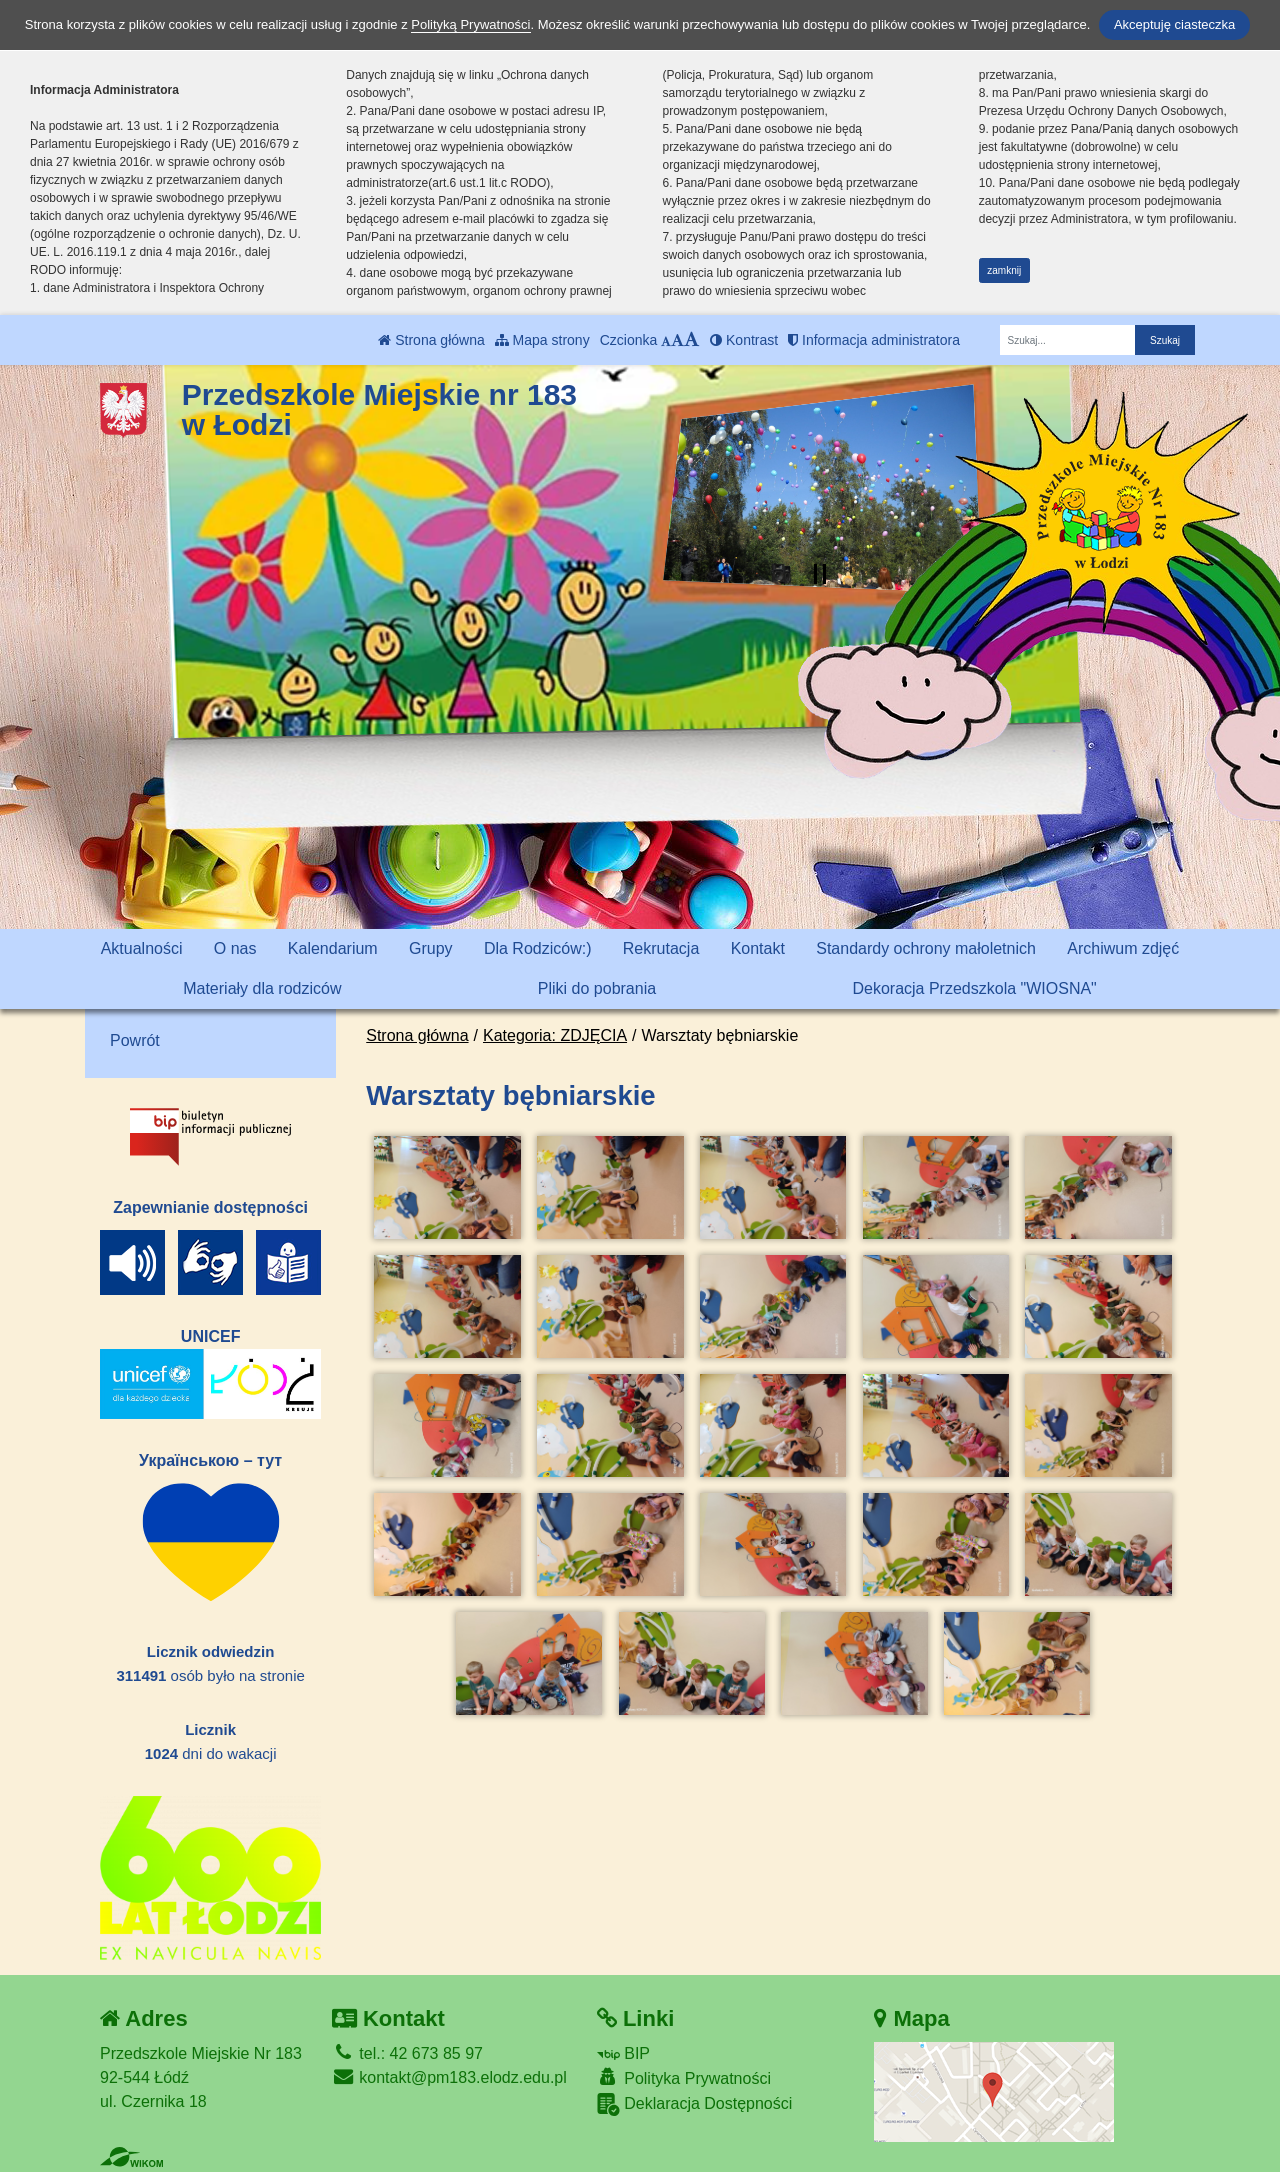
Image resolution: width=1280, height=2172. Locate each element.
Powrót (135, 1040)
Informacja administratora (874, 340)
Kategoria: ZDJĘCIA (555, 1035)
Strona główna (431, 340)
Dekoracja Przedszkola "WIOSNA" (974, 988)
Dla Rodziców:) (538, 948)
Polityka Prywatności (684, 2077)
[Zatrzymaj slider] (820, 574)
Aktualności (142, 948)
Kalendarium (333, 948)
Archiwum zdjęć (1123, 948)
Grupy (431, 948)
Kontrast (744, 340)
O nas (235, 948)
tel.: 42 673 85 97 (407, 2053)
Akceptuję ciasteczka (1174, 24)
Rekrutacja (661, 948)
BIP (623, 2053)
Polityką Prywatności (470, 24)
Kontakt (758, 948)
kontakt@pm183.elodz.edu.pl (449, 2077)
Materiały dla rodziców (262, 988)
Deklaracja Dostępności (695, 2104)
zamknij (1004, 270)
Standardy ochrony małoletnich (926, 948)
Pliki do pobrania (597, 988)
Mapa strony (542, 340)
